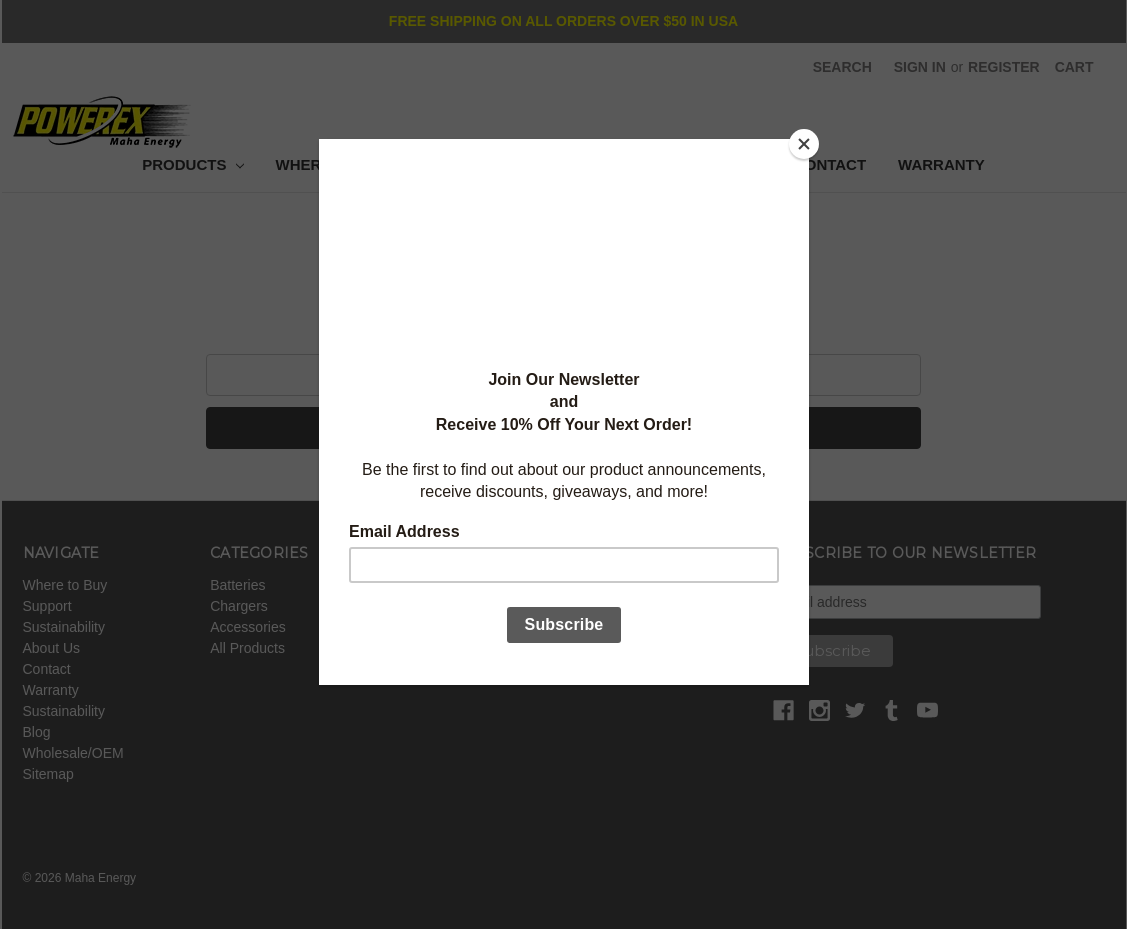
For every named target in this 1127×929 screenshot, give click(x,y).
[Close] (804, 144)
